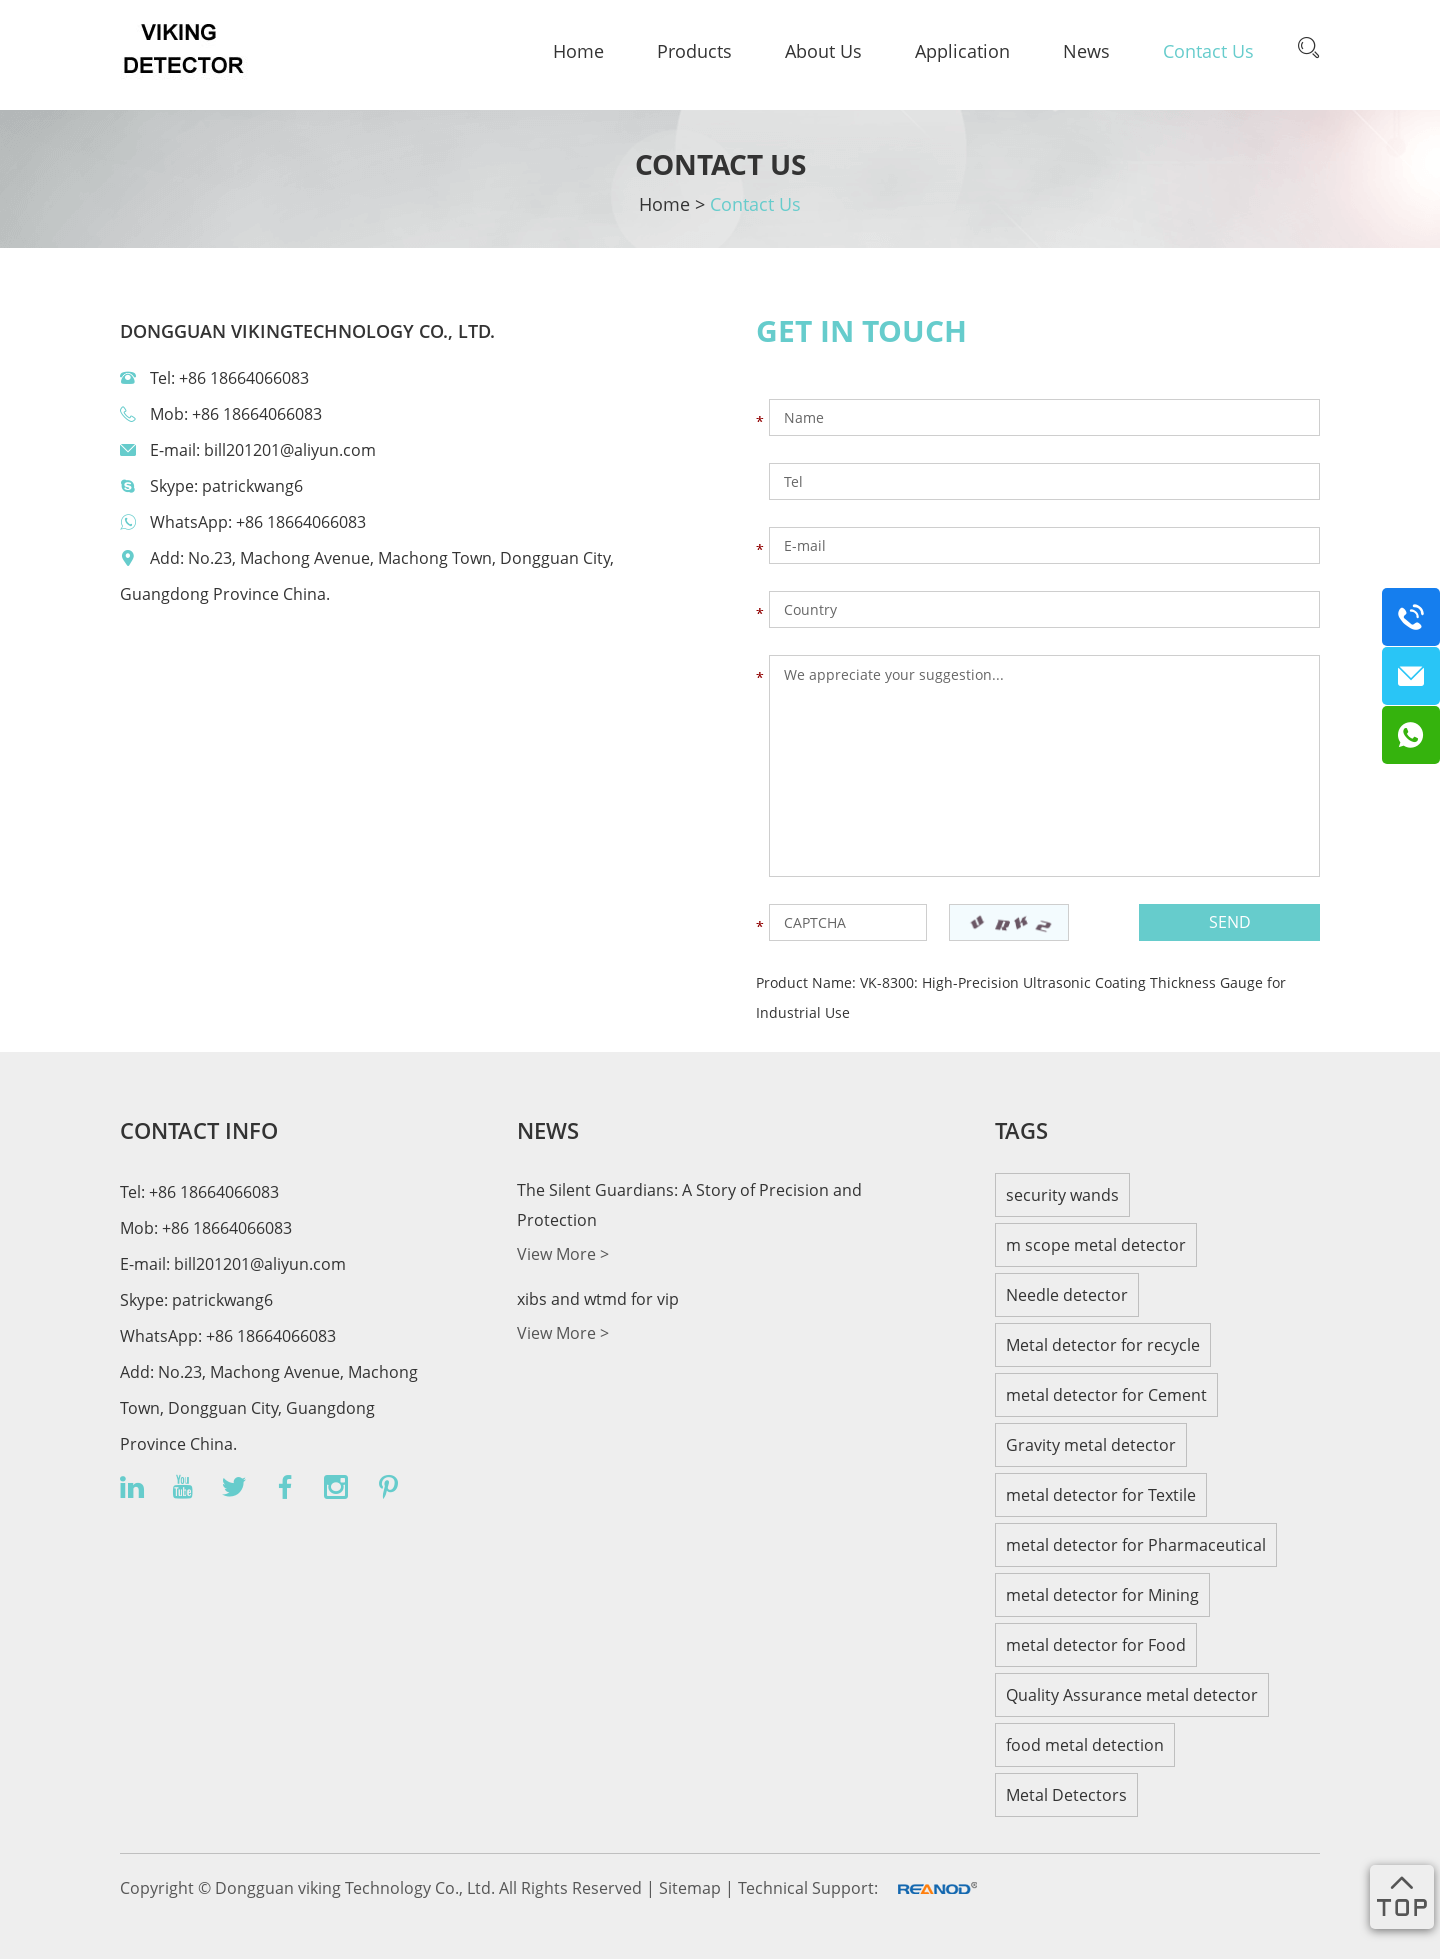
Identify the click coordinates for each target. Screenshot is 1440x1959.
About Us (823, 51)
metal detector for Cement (1106, 1395)
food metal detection (1085, 1745)
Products (694, 51)
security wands (1062, 1195)
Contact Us (1208, 51)
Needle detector (1067, 1295)
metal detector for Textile (1101, 1495)
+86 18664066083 (301, 522)
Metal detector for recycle (1103, 1345)
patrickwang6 (252, 486)
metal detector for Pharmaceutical (1136, 1545)
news (548, 1130)
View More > (563, 1254)
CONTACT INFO (199, 1130)
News (1086, 51)
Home (578, 51)
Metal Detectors (1066, 1795)
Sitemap (692, 1888)
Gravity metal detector (1091, 1445)
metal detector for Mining (1102, 1595)
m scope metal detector (1096, 1245)
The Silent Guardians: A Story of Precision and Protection (689, 1205)
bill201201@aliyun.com (290, 450)
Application (962, 51)
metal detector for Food (1096, 1645)
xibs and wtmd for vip (598, 1299)
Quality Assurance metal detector (1132, 1695)
